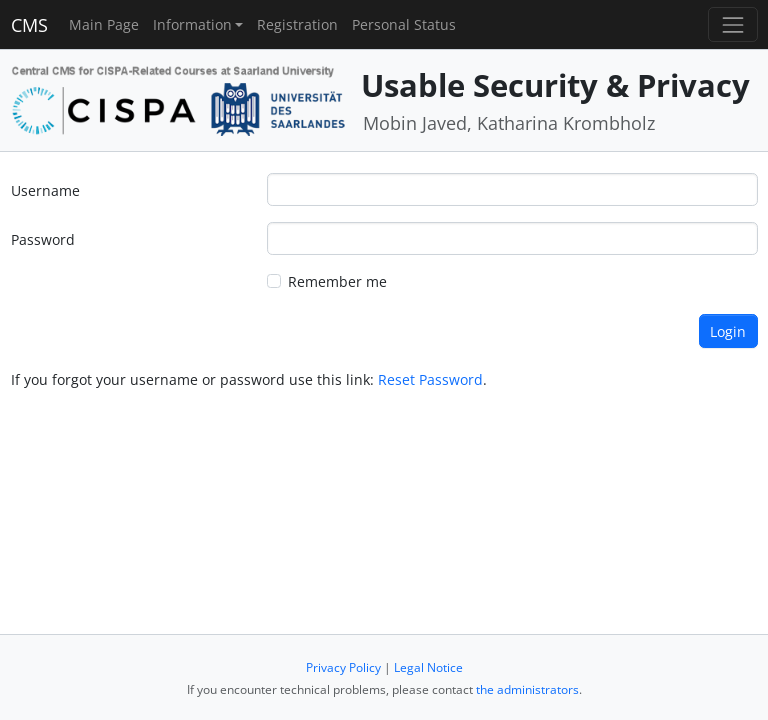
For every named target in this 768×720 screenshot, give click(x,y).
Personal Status (404, 24)
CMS (29, 25)
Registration (297, 24)
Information (192, 24)
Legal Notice (428, 667)
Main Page (104, 24)
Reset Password (430, 379)
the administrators (527, 689)
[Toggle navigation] (732, 24)
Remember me (337, 281)
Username (45, 190)
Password (43, 239)
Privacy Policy (343, 667)
